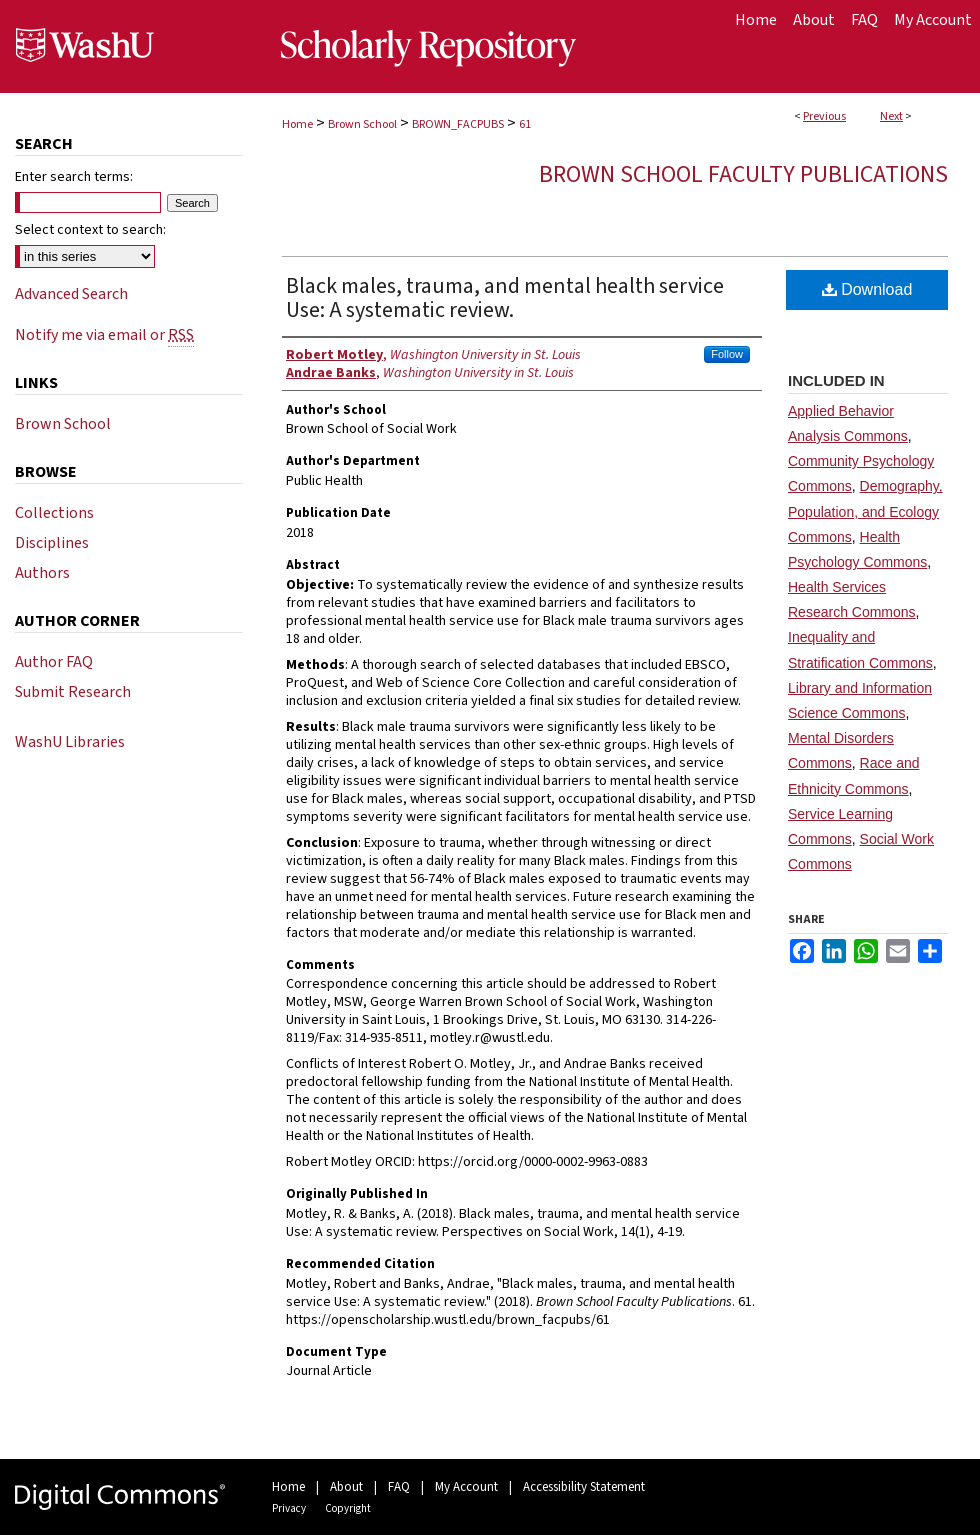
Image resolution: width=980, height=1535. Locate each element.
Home (297, 124)
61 (525, 124)
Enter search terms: (74, 177)
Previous (824, 116)
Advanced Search (71, 294)
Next (891, 116)
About (346, 1487)
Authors (42, 573)
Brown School (362, 124)
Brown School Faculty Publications (743, 174)
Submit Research (73, 692)
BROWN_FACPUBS (458, 124)
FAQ (399, 1487)
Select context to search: (90, 230)
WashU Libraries (70, 742)
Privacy (289, 1508)
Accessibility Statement (584, 1487)
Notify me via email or (104, 335)
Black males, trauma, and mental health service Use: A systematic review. (505, 298)
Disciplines (52, 543)
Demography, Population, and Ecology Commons (865, 511)
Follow (727, 354)
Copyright (348, 1508)
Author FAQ (54, 662)
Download (867, 289)
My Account (466, 1487)
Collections (54, 513)
